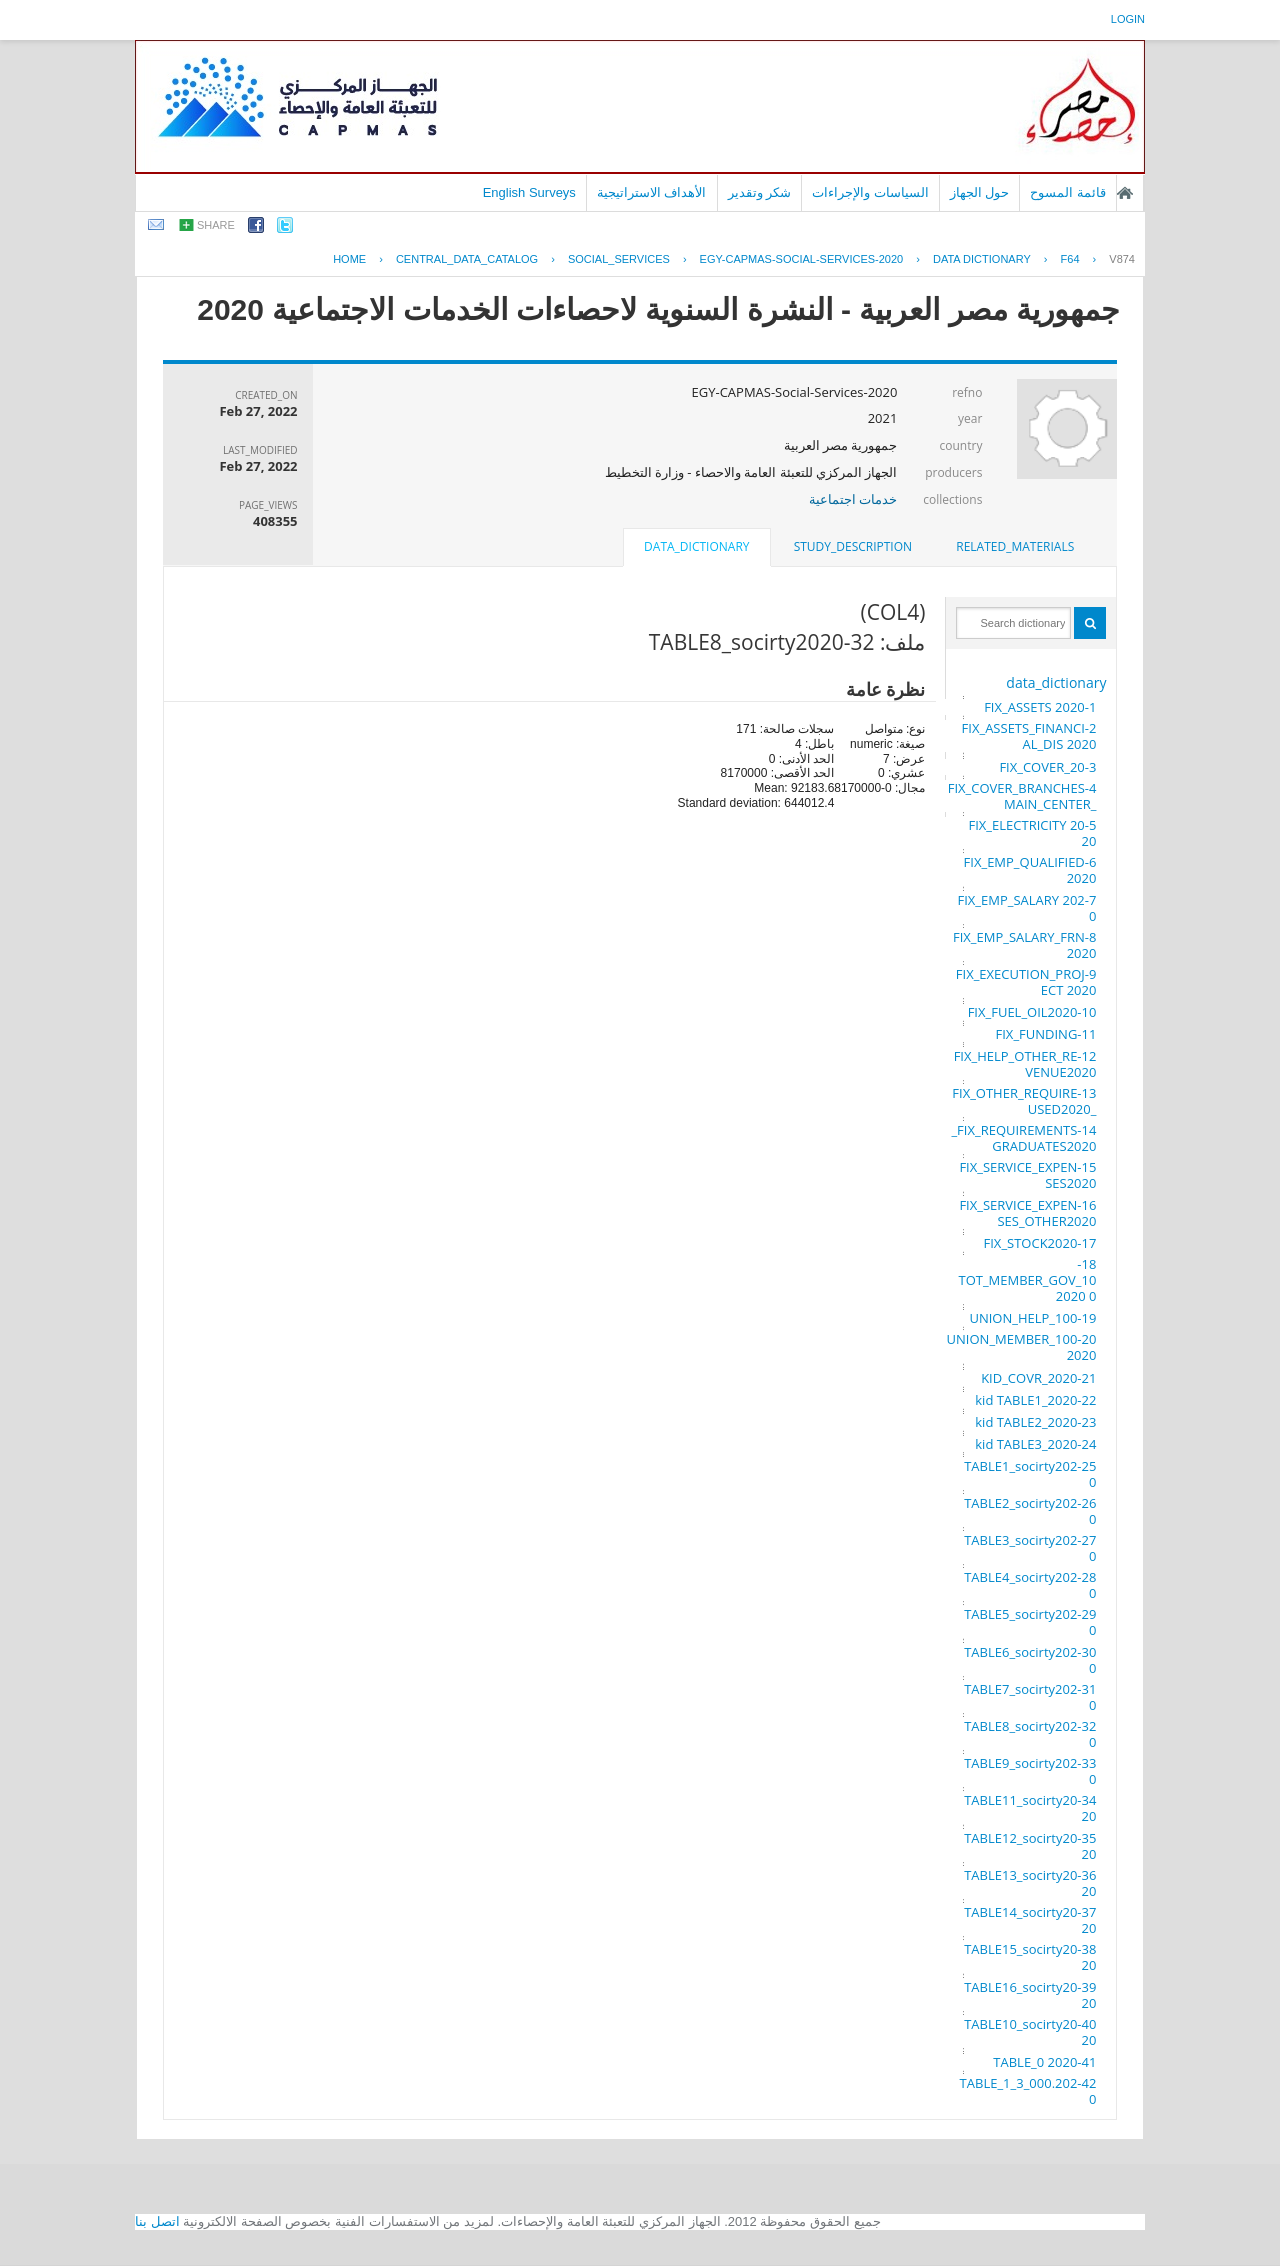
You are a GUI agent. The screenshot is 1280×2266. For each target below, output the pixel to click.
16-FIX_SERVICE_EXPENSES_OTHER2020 (1027, 1213)
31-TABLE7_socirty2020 (1030, 1697)
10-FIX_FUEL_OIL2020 (1032, 1012)
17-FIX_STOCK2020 (1040, 1243)
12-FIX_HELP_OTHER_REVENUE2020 (1025, 1064)
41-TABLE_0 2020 (1044, 2062)
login (1128, 19)
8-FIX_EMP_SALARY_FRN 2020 (1024, 945)
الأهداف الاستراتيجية (652, 192)
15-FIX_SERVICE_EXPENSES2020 (1027, 1175)
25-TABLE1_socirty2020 (1030, 1474)
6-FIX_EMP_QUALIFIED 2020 (1030, 870)
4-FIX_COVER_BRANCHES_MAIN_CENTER (1022, 796)
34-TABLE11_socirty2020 (1030, 1808)
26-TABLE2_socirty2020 (1030, 1511)
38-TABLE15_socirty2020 (1030, 1957)
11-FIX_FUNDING (1046, 1034)
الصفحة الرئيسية (1125, 193)
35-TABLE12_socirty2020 (1030, 1846)
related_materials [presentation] (1015, 546)
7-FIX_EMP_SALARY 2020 (1027, 908)
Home (349, 259)
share (216, 225)
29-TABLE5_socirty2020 (1030, 1622)
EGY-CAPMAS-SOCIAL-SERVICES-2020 (802, 259)
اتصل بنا (157, 2221)
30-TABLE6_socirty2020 (1030, 1660)
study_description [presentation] (853, 546)
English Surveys (529, 192)
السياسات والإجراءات (870, 192)
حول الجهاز (980, 192)
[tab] (1015, 547)
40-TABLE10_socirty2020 (1030, 2032)
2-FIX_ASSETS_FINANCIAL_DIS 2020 (1029, 736)
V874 (1122, 259)
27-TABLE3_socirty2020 (1030, 1548)
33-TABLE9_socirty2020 (1030, 1771)
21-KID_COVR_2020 (1038, 1378)
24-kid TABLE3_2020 (1035, 1444)
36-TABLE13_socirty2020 (1030, 1883)
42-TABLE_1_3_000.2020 (1028, 2091)
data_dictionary (1056, 682)
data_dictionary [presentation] (696, 546)
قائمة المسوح (1068, 192)
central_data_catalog (467, 259)
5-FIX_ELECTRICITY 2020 (1033, 833)
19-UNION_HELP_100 (1032, 1318)
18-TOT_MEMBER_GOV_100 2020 (1027, 1280)
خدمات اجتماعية (853, 499)
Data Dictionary (982, 259)
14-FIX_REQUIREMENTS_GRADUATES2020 (1023, 1138)
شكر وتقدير (760, 192)
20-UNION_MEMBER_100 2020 (1022, 1347)
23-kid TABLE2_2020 (1035, 1422)
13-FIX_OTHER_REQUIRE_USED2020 (1024, 1101)
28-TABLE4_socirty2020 (1030, 1585)
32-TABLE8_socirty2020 (1030, 1734)
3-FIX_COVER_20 (1047, 767)
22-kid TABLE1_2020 (1035, 1400)
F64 (1070, 259)
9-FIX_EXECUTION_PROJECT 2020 (1026, 982)
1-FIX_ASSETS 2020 (1040, 707)
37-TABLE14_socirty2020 (1030, 1920)
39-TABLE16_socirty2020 (1030, 1995)
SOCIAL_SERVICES (619, 259)
